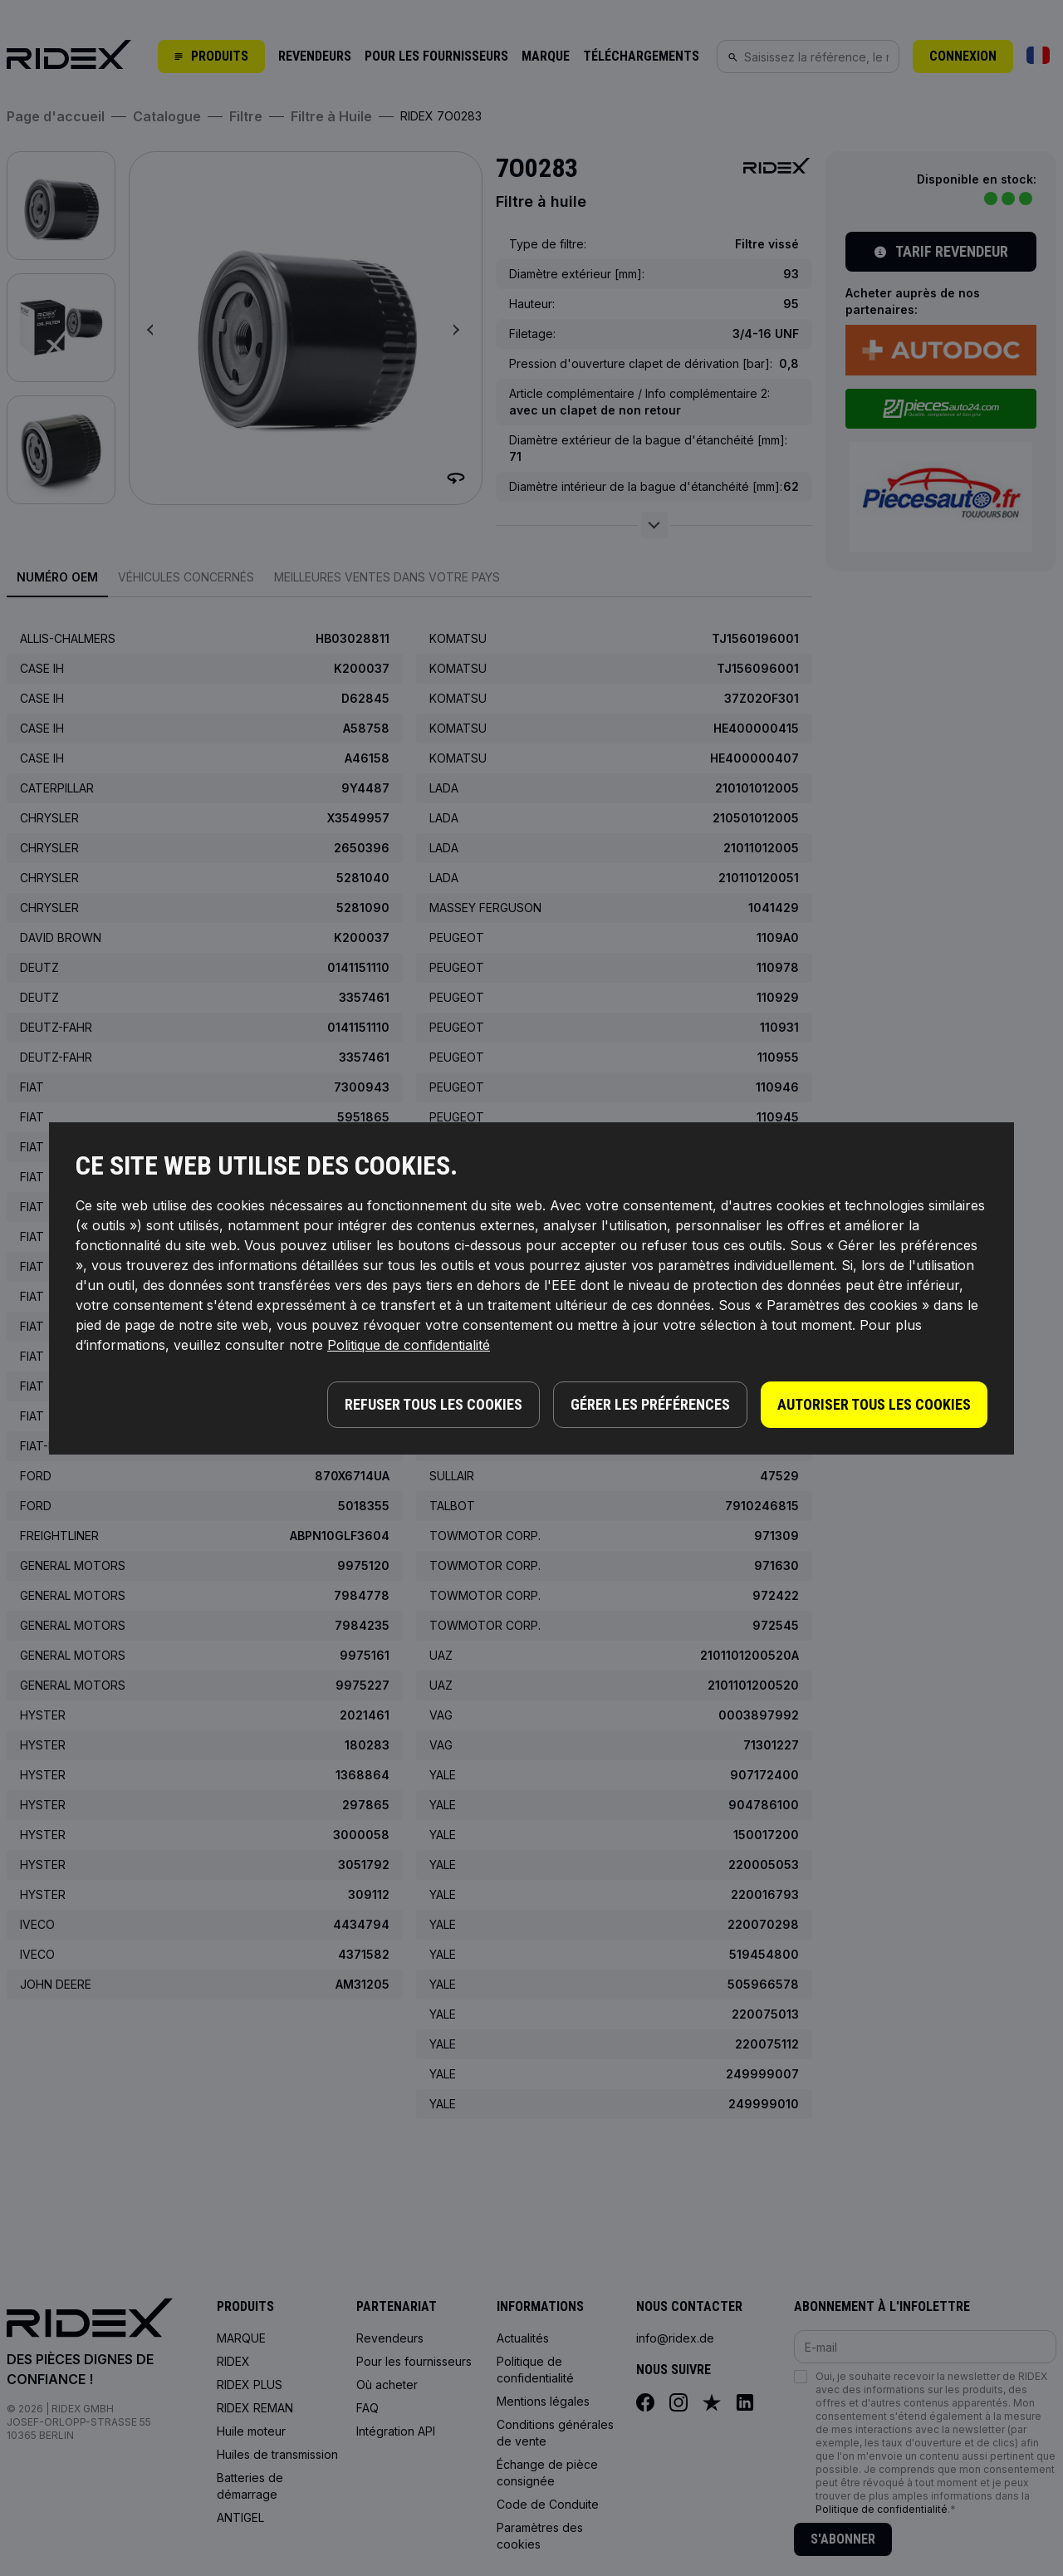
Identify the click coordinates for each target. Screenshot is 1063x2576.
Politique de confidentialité (408, 1345)
